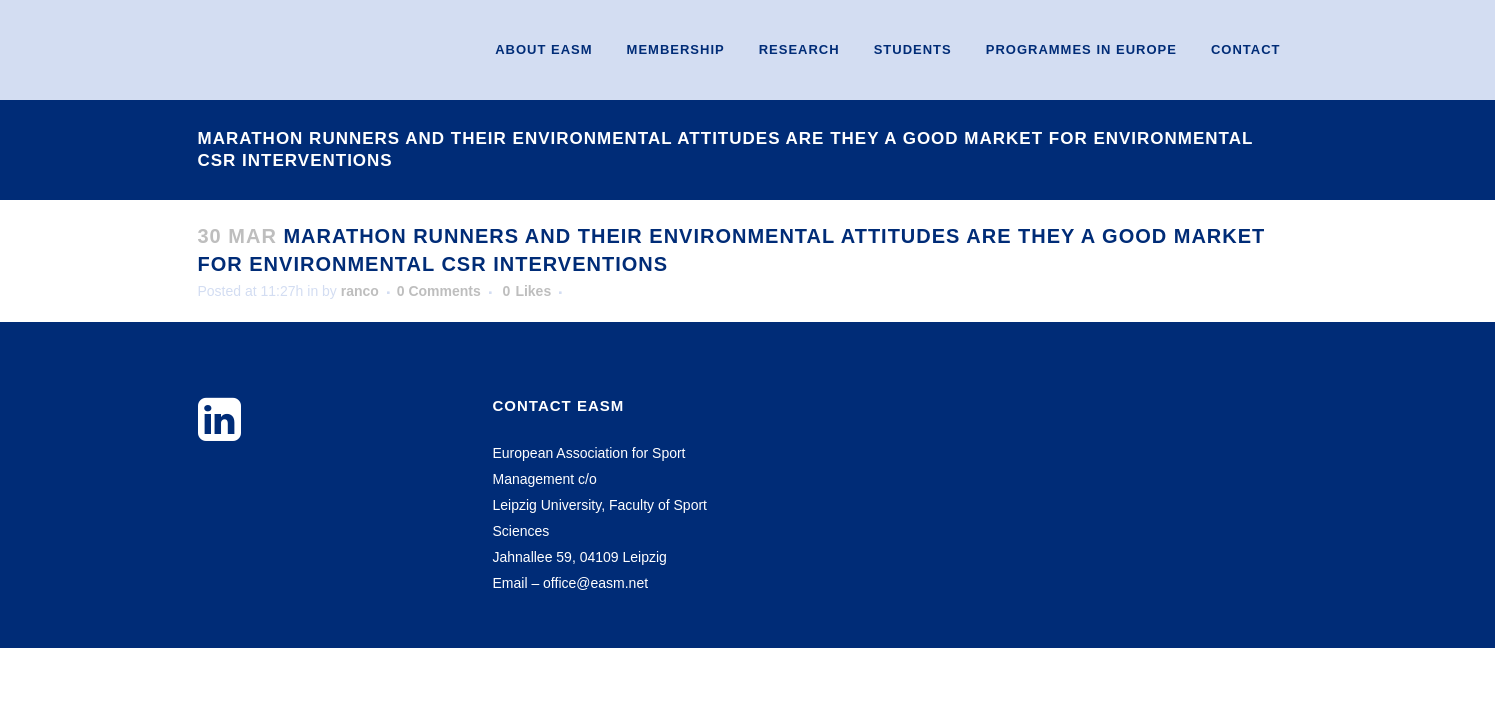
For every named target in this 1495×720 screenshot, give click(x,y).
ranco (360, 291)
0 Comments (439, 291)
